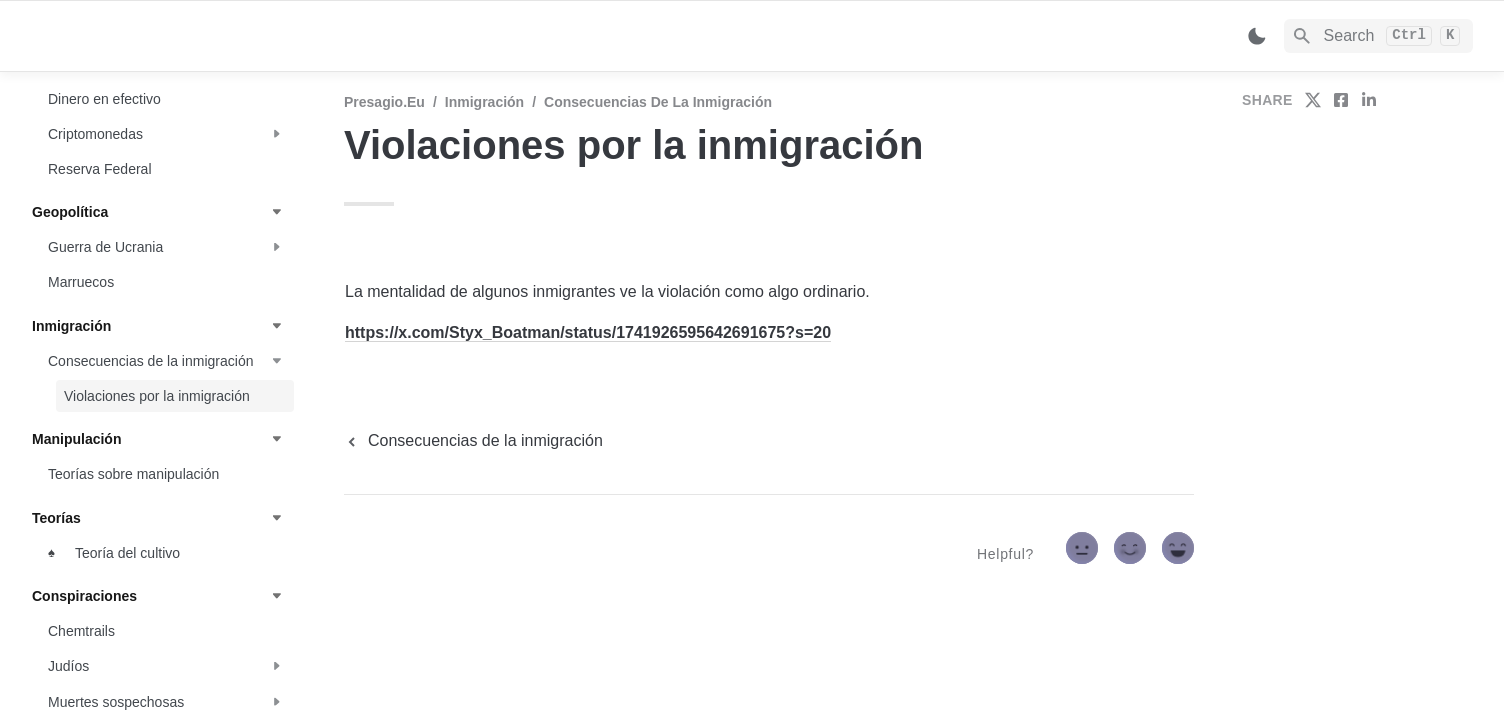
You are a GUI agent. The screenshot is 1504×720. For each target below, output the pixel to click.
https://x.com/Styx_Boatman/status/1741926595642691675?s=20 (588, 332)
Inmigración (484, 102)
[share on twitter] (1313, 100)
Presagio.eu (384, 102)
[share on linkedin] (1369, 100)
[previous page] (473, 441)
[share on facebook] (1341, 100)
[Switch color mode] (1257, 36)
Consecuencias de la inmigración (658, 102)
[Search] (1378, 36)
